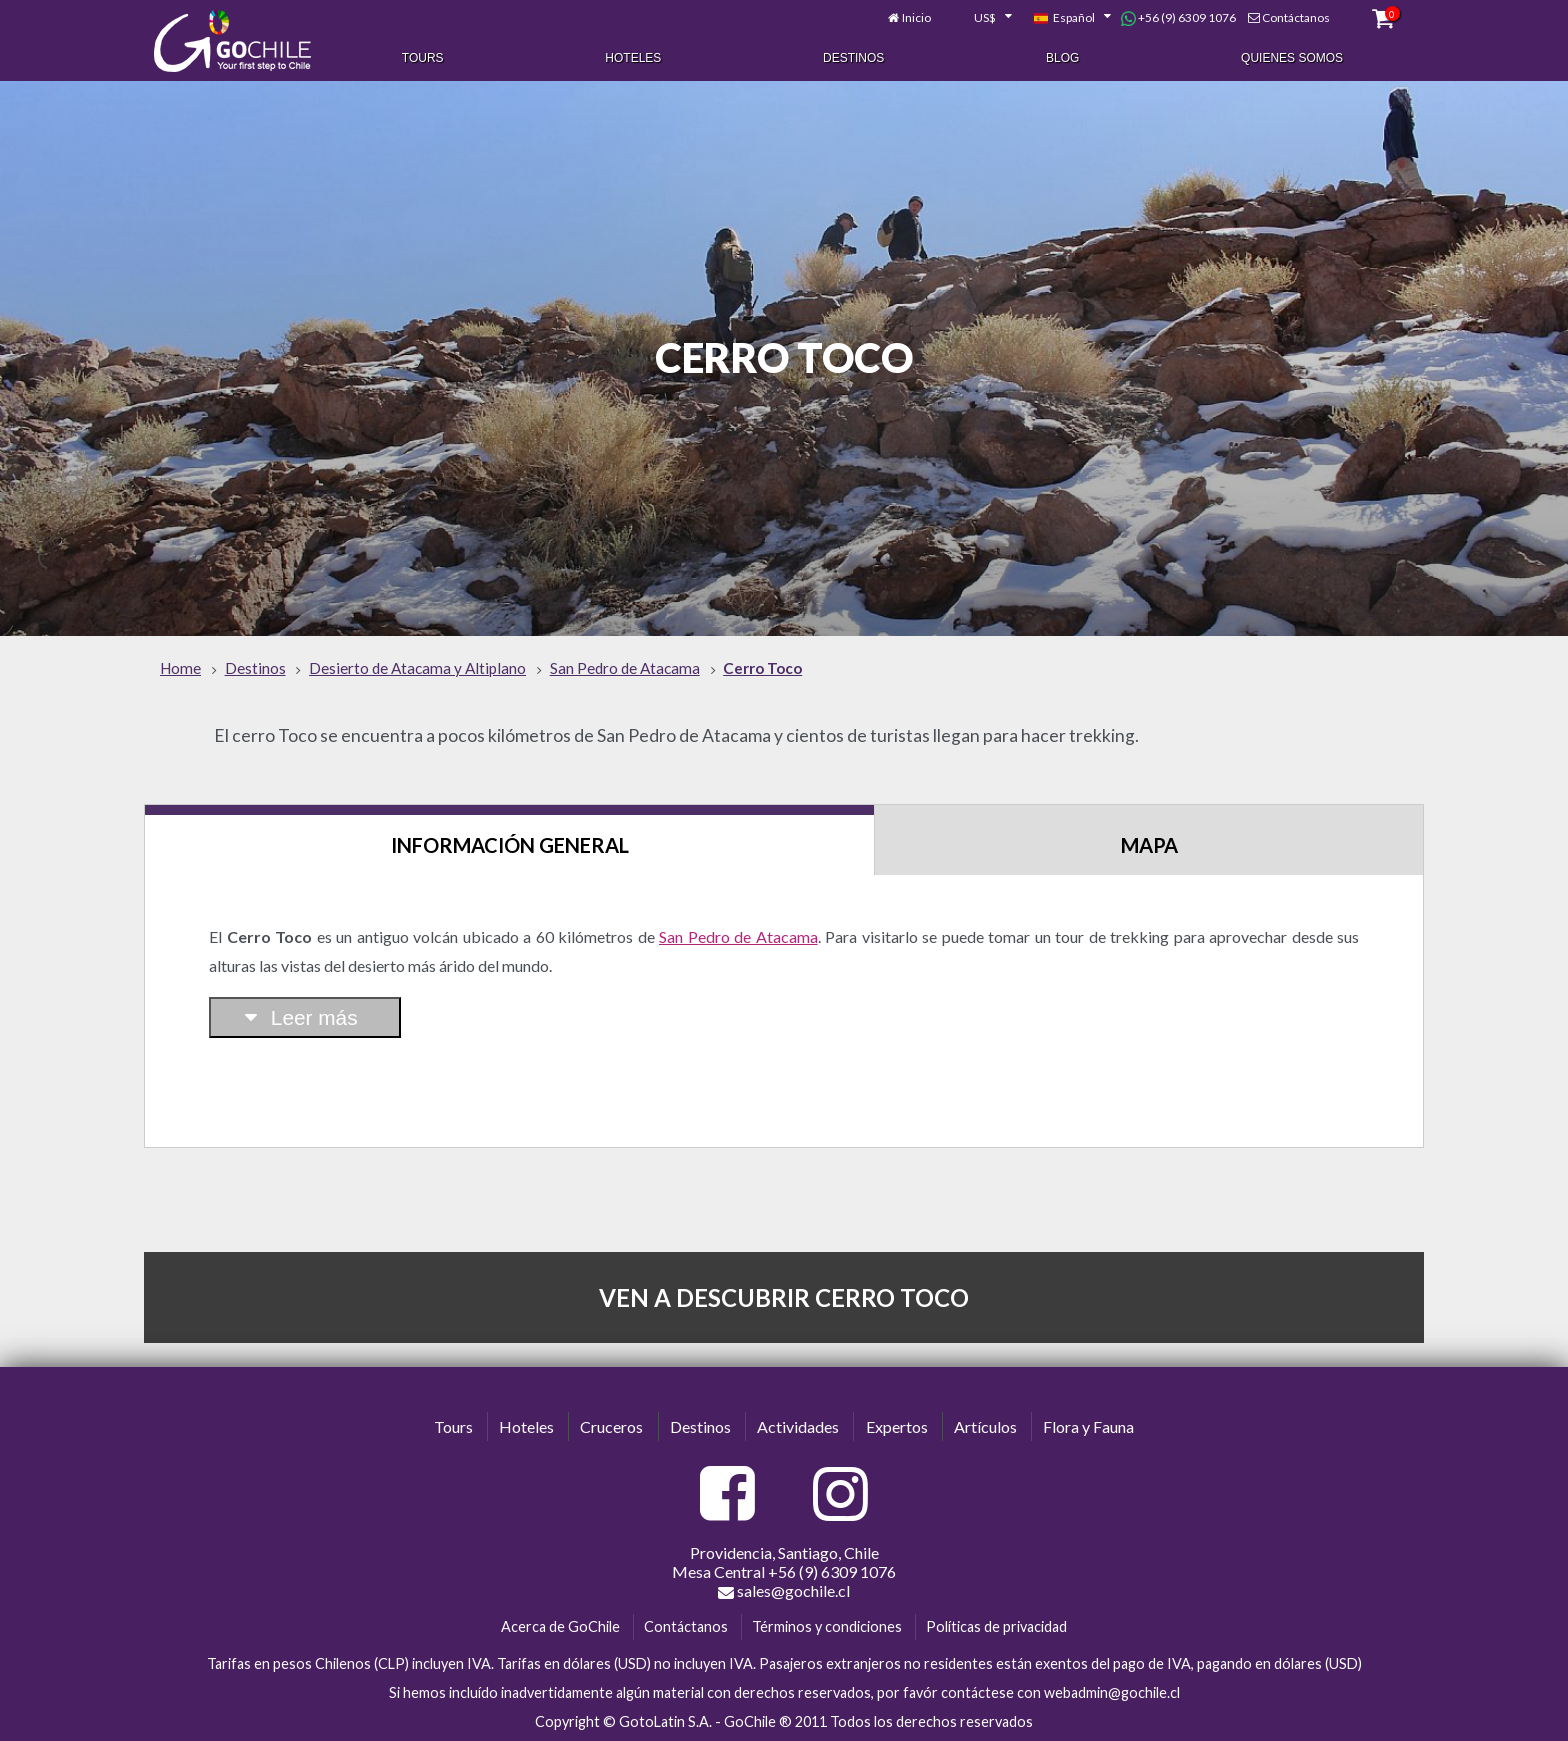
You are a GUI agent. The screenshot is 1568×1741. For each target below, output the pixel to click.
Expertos (897, 1426)
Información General (510, 845)
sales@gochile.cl (784, 1591)
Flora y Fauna (1088, 1426)
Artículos (985, 1426)
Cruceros (611, 1426)
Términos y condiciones (827, 1626)
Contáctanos (1296, 17)
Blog (1062, 58)
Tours (423, 58)
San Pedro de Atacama (738, 936)
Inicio (916, 17)
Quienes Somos (1292, 58)
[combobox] (982, 18)
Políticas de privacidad (996, 1626)
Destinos (853, 58)
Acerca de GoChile (560, 1626)
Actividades (798, 1426)
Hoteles (633, 58)
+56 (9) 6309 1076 (1178, 18)
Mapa (1149, 845)
